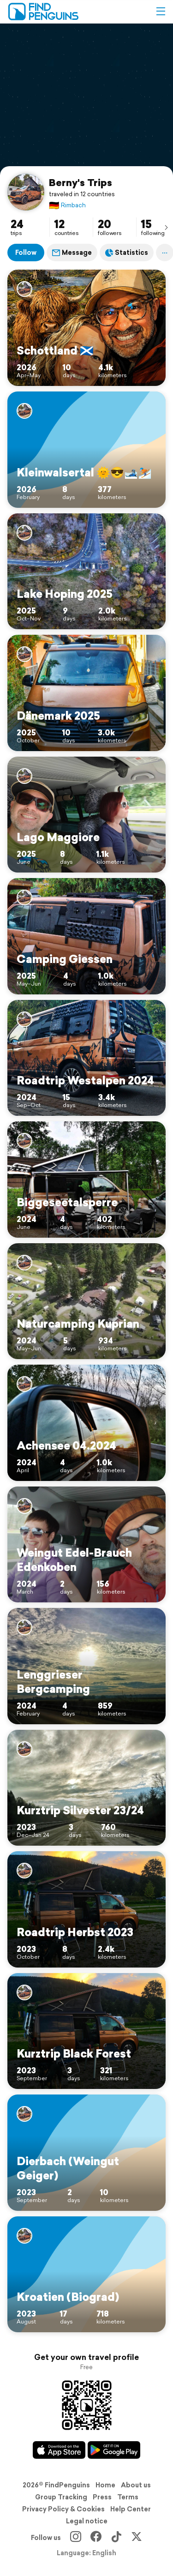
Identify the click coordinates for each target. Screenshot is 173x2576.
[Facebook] (95, 2537)
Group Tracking (61, 2497)
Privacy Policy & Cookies (63, 2509)
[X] (136, 2537)
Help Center (130, 2509)
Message (72, 252)
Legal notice (86, 2521)
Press (102, 2497)
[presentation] (166, 227)
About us (136, 2485)
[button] (160, 11)
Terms (127, 2497)
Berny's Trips (80, 182)
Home (105, 2485)
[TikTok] (116, 2537)
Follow (25, 252)
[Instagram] (75, 2537)
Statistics (126, 252)
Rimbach (67, 205)
